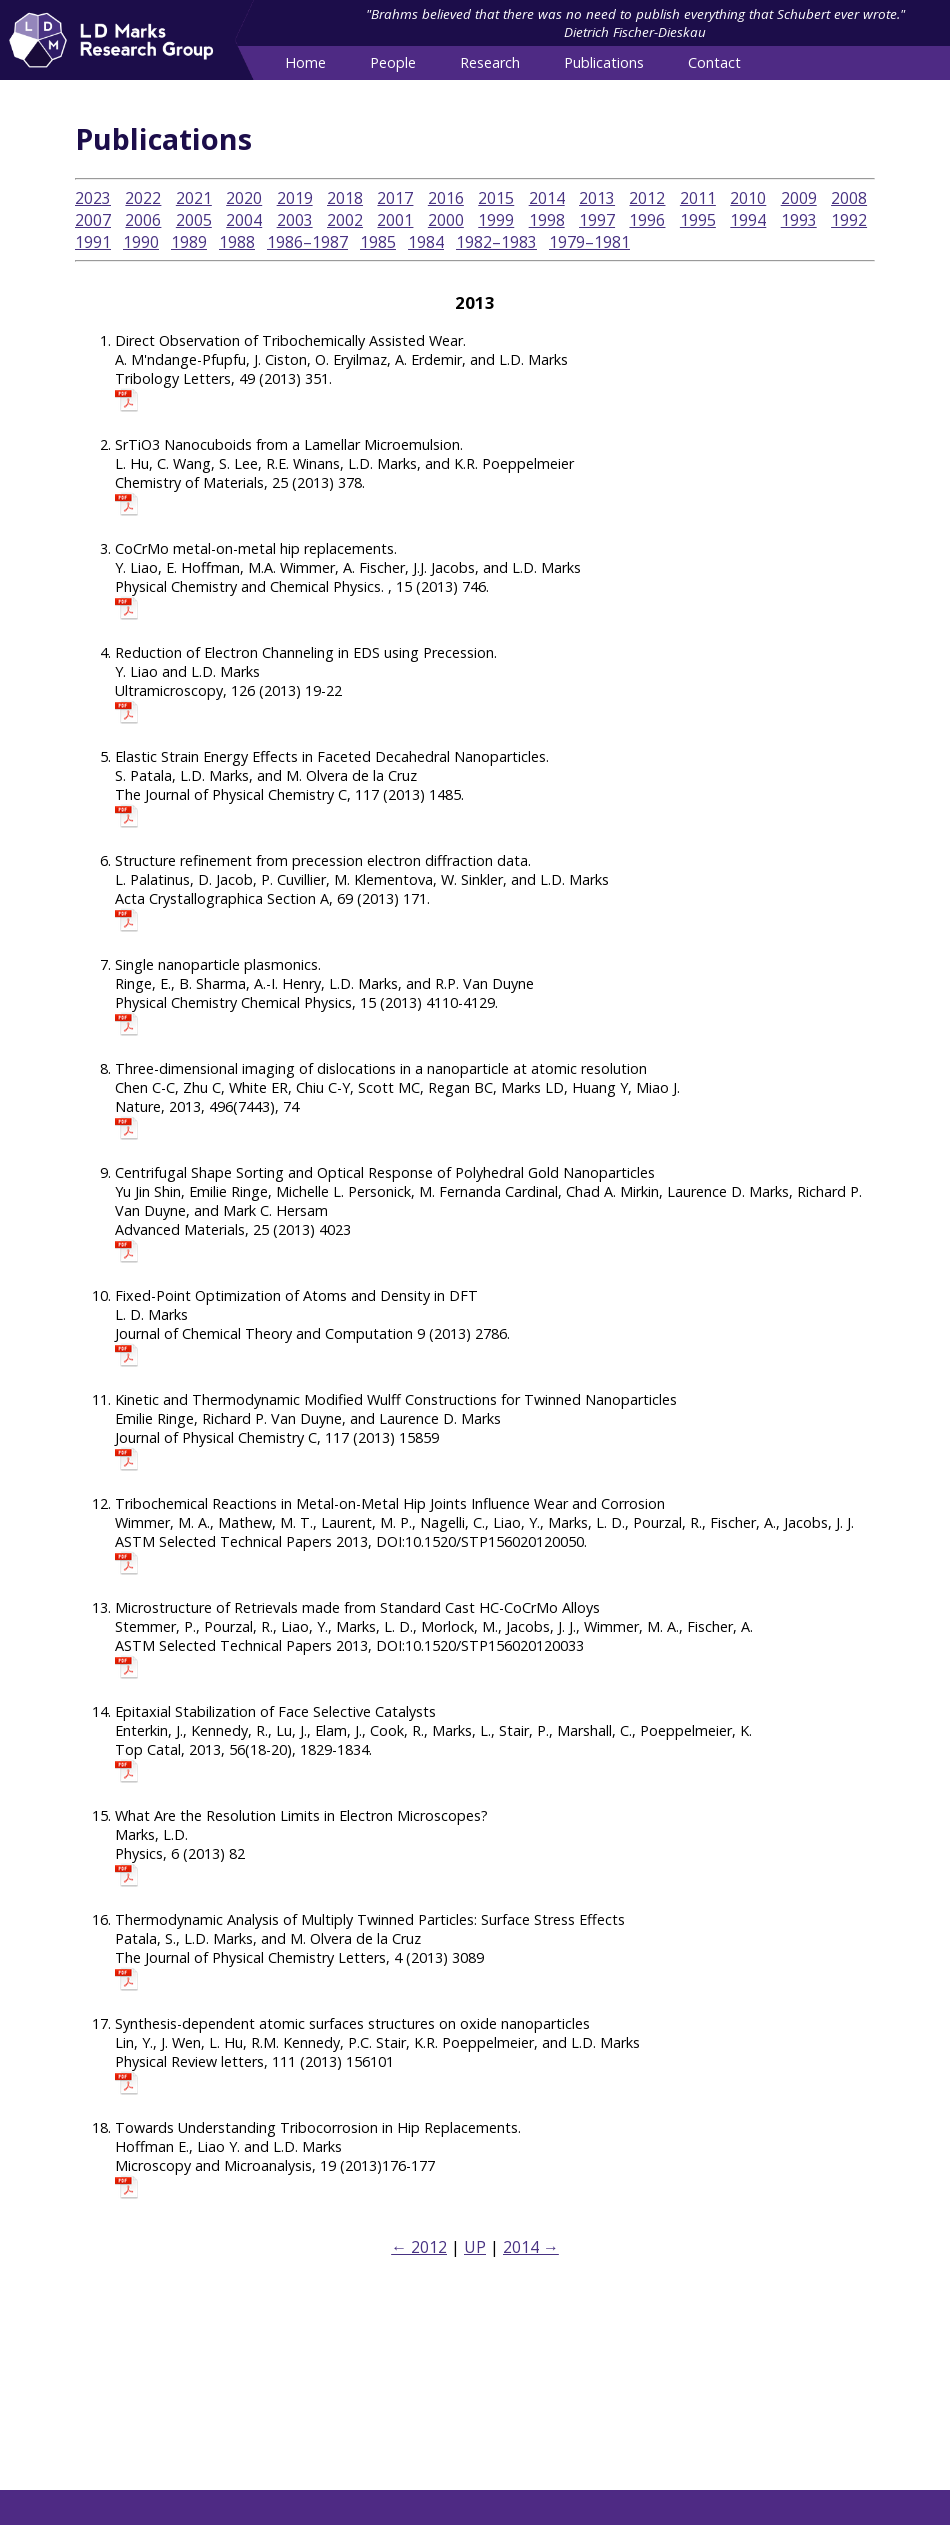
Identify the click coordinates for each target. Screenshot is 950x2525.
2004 (244, 220)
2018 (345, 198)
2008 (849, 198)
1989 (189, 242)
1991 (93, 242)
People (393, 62)
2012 (647, 198)
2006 (143, 220)
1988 (237, 242)
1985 (378, 242)
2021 (194, 198)
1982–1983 (496, 242)
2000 (446, 220)
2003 (295, 220)
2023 (93, 198)
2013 (597, 198)
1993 (799, 220)
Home (305, 62)
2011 (698, 198)
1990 (141, 242)
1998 (547, 220)
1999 (496, 220)
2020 (244, 198)
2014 (547, 198)
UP (475, 2247)
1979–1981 (589, 242)
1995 (698, 220)
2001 (395, 220)
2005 (194, 220)
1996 (647, 220)
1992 (849, 220)
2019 (295, 198)
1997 (597, 220)
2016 (446, 198)
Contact (714, 62)
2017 (395, 198)
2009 (799, 198)
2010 (748, 198)
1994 (748, 220)
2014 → (531, 2247)
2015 (496, 198)
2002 (345, 220)
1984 (426, 242)
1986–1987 (307, 242)
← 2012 (419, 2247)
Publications (604, 62)
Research (490, 62)
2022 (143, 198)
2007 (93, 220)
